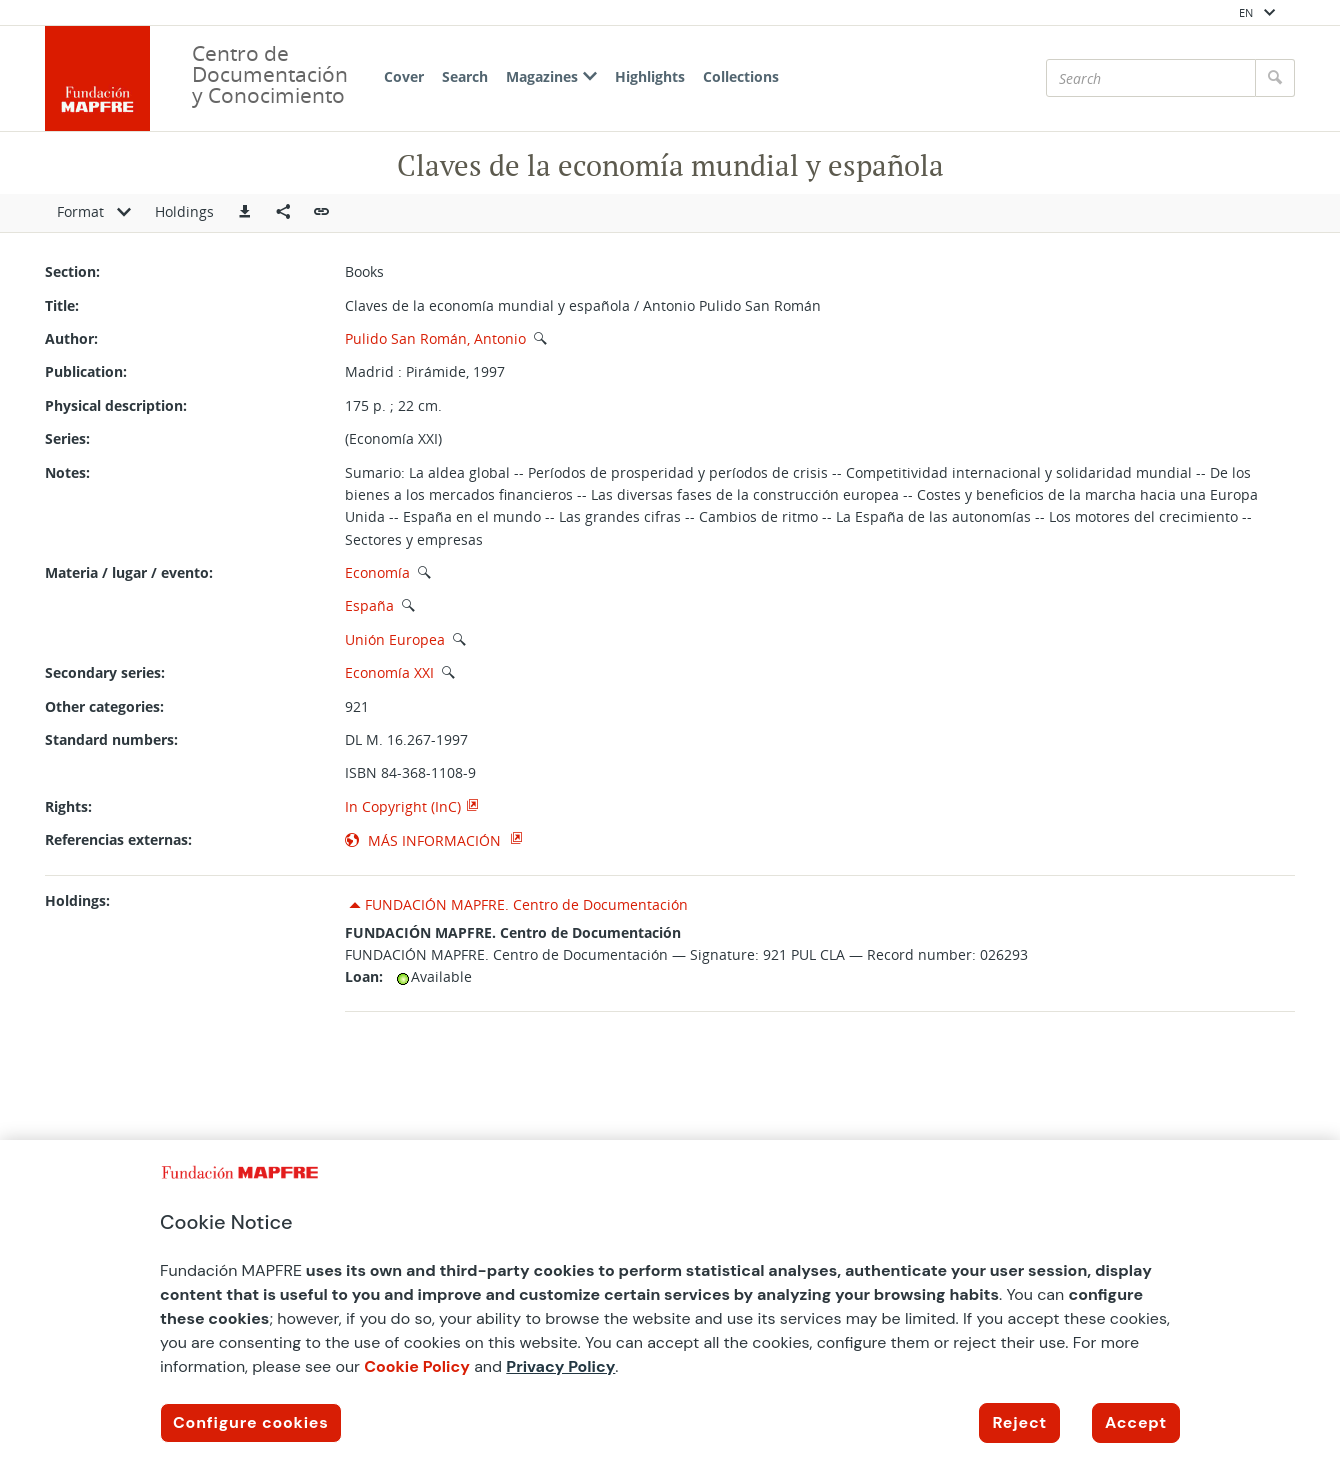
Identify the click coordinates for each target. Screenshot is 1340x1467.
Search (465, 76)
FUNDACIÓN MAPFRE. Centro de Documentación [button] (526, 903)
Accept (1136, 1422)
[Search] (1151, 78)
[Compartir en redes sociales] (283, 213)
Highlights (650, 76)
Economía (377, 572)
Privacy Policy (560, 1366)
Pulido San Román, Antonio (435, 338)
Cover (404, 76)
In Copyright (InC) (403, 806)
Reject (1019, 1422)
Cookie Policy (417, 1366)
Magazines (551, 76)
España (369, 605)
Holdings (184, 211)
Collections (741, 76)
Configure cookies (251, 1422)
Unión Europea (395, 639)
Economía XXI (389, 672)
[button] (245, 213)
